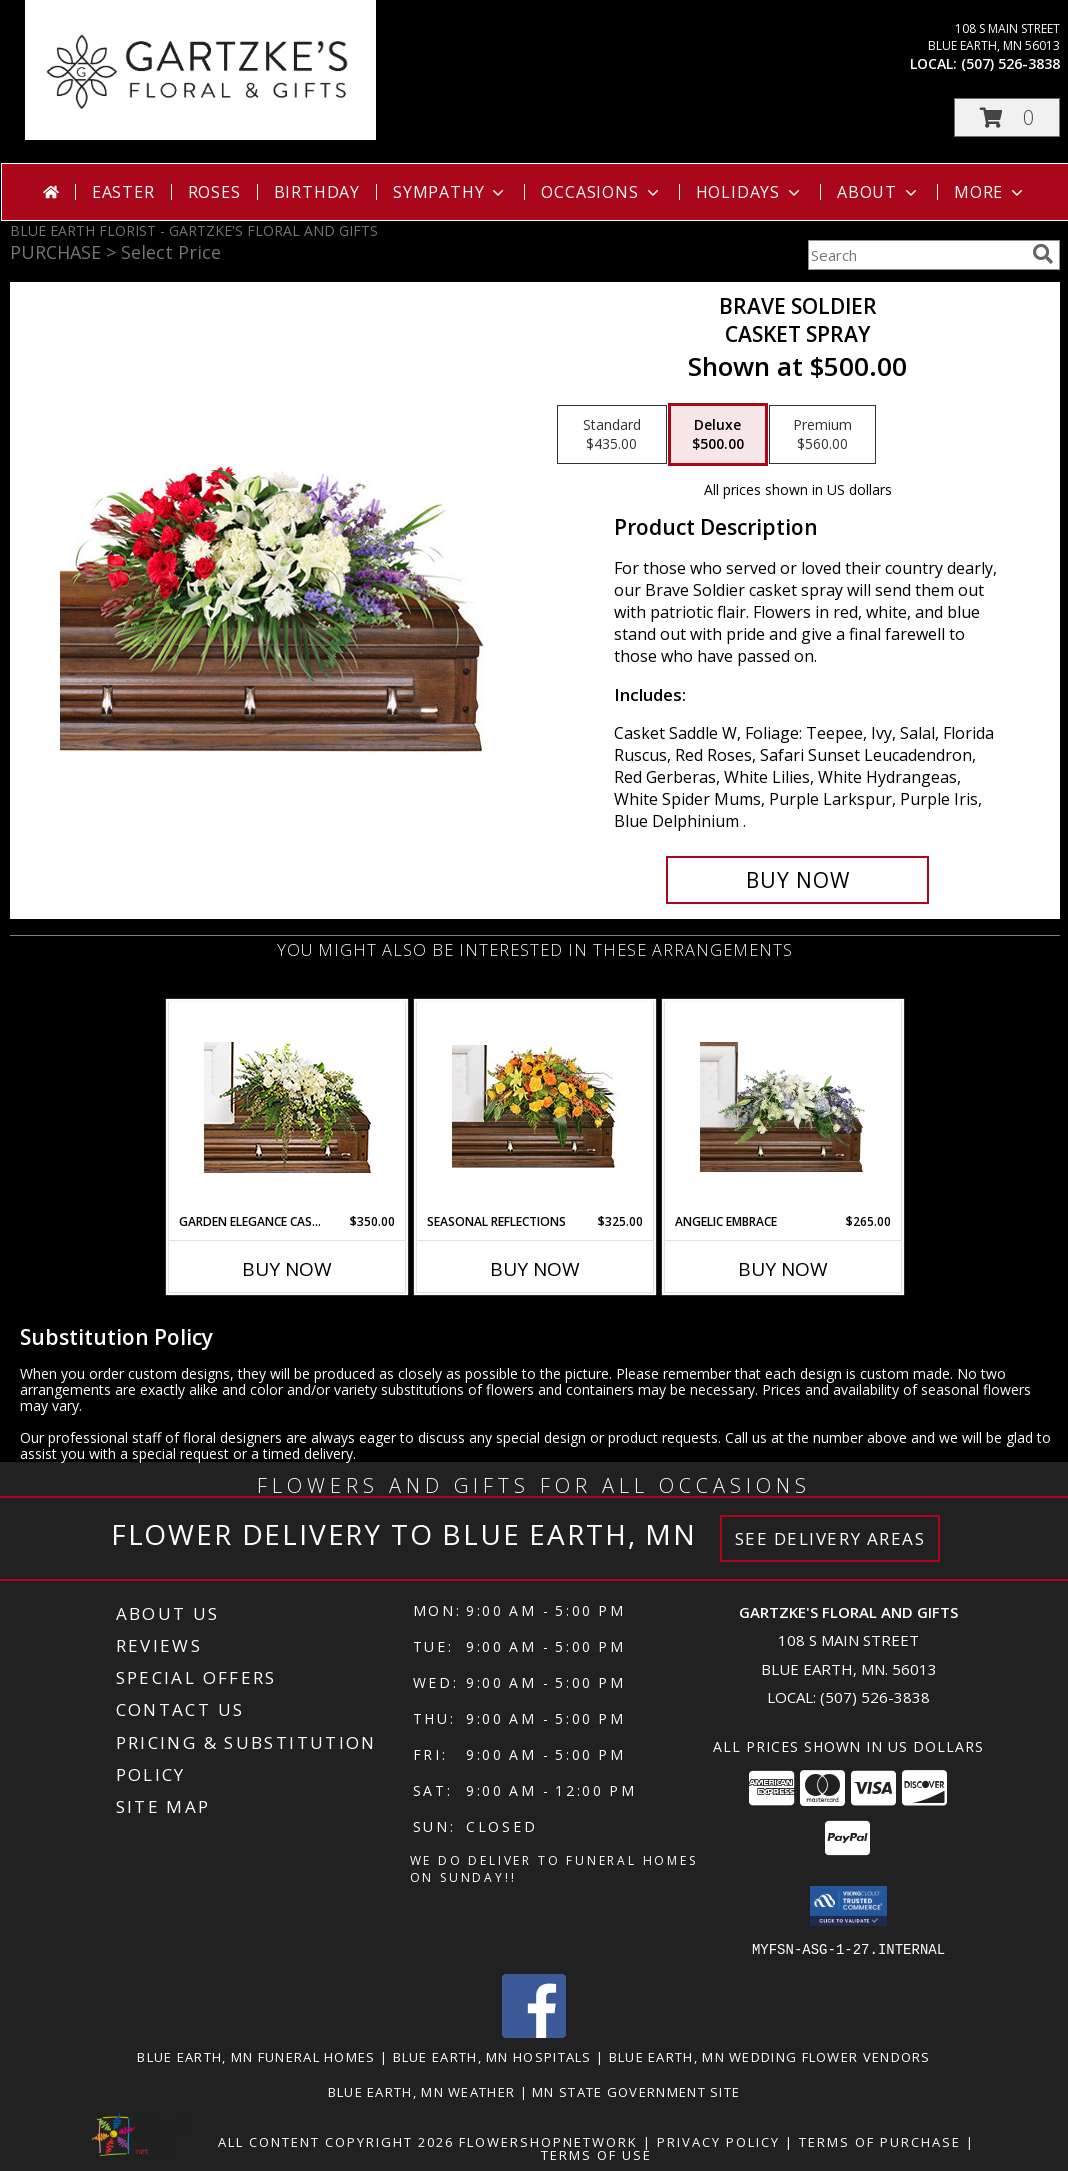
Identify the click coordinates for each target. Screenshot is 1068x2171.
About (879, 192)
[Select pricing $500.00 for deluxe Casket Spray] (718, 435)
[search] (1043, 254)
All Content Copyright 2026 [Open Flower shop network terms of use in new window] (336, 2141)
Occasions (601, 192)
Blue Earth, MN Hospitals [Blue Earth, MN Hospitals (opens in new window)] (492, 2056)
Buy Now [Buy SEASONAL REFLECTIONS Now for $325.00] (535, 1269)
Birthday (317, 192)
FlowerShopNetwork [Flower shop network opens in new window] (548, 2141)
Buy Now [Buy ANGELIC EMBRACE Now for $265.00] (783, 1269)
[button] (1007, 117)
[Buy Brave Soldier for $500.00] (797, 880)
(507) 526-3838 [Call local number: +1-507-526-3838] (1010, 63)
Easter (123, 192)
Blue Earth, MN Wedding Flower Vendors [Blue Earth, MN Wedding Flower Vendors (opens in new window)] (770, 2056)
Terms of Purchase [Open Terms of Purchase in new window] (880, 2141)
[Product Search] (916, 255)
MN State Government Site (636, 2091)
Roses (214, 192)
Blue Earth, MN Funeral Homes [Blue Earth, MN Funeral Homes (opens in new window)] (256, 2056)
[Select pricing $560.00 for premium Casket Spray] (822, 435)
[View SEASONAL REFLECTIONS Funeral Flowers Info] (535, 1107)
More (990, 192)
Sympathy (450, 192)
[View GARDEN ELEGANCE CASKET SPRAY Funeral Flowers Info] (287, 1107)
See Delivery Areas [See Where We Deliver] (830, 1538)
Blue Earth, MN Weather (422, 2091)
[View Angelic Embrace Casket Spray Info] (783, 1107)
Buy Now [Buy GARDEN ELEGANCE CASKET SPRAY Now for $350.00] (287, 1269)
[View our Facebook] (534, 2031)
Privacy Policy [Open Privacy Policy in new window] (718, 2141)
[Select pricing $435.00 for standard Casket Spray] (612, 435)
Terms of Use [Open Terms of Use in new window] (596, 2154)
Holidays (750, 192)
